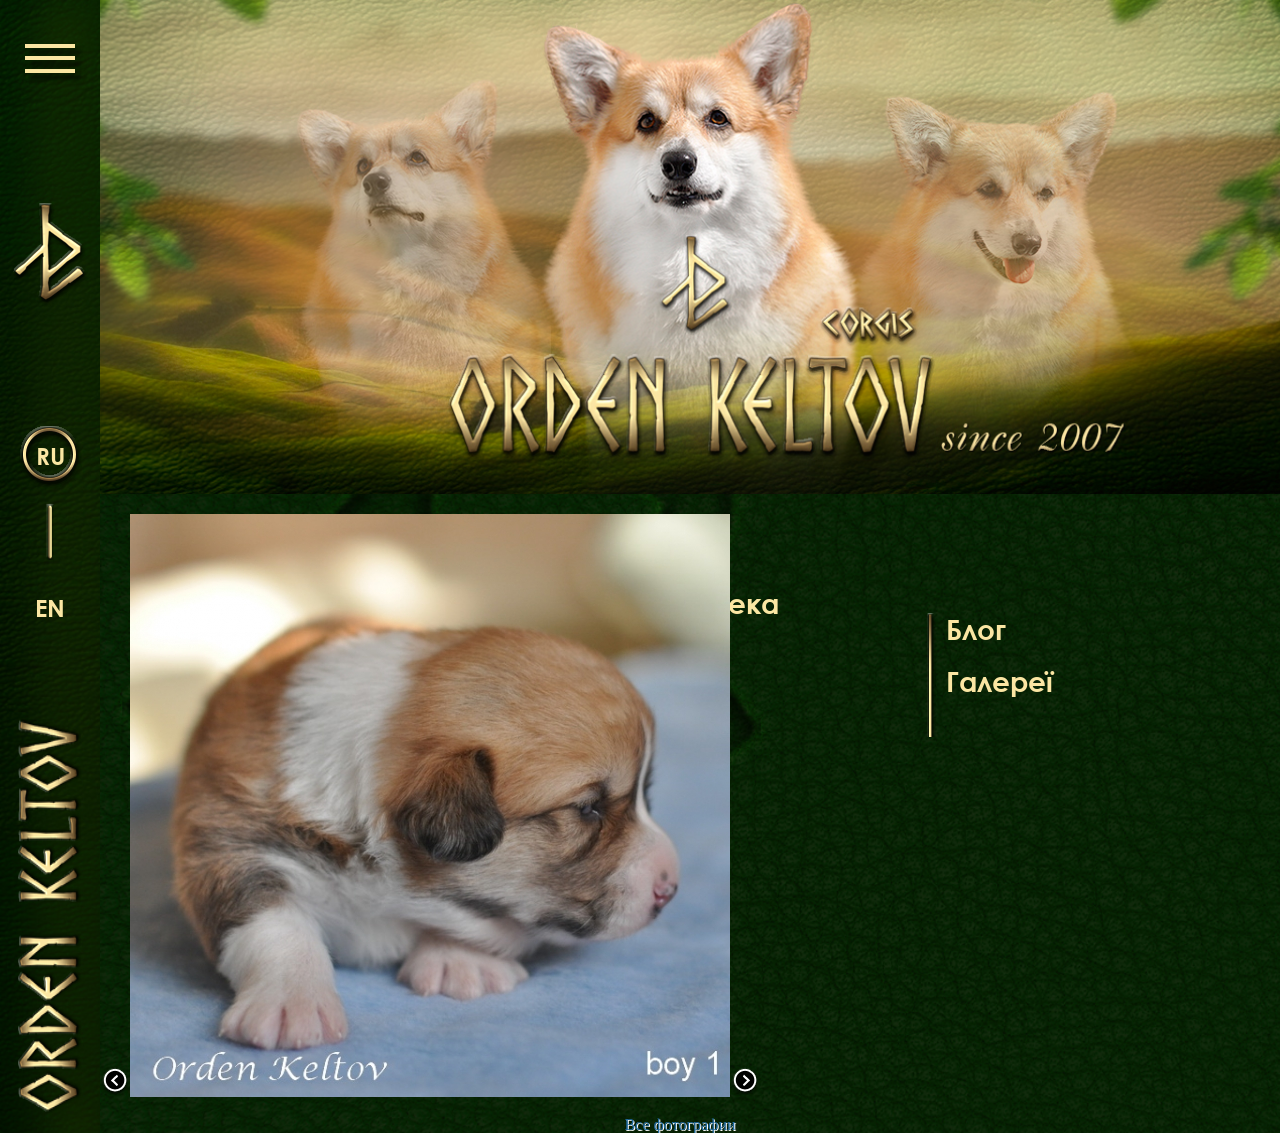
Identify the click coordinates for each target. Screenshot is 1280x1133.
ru (50, 455)
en (50, 607)
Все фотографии (679, 1124)
